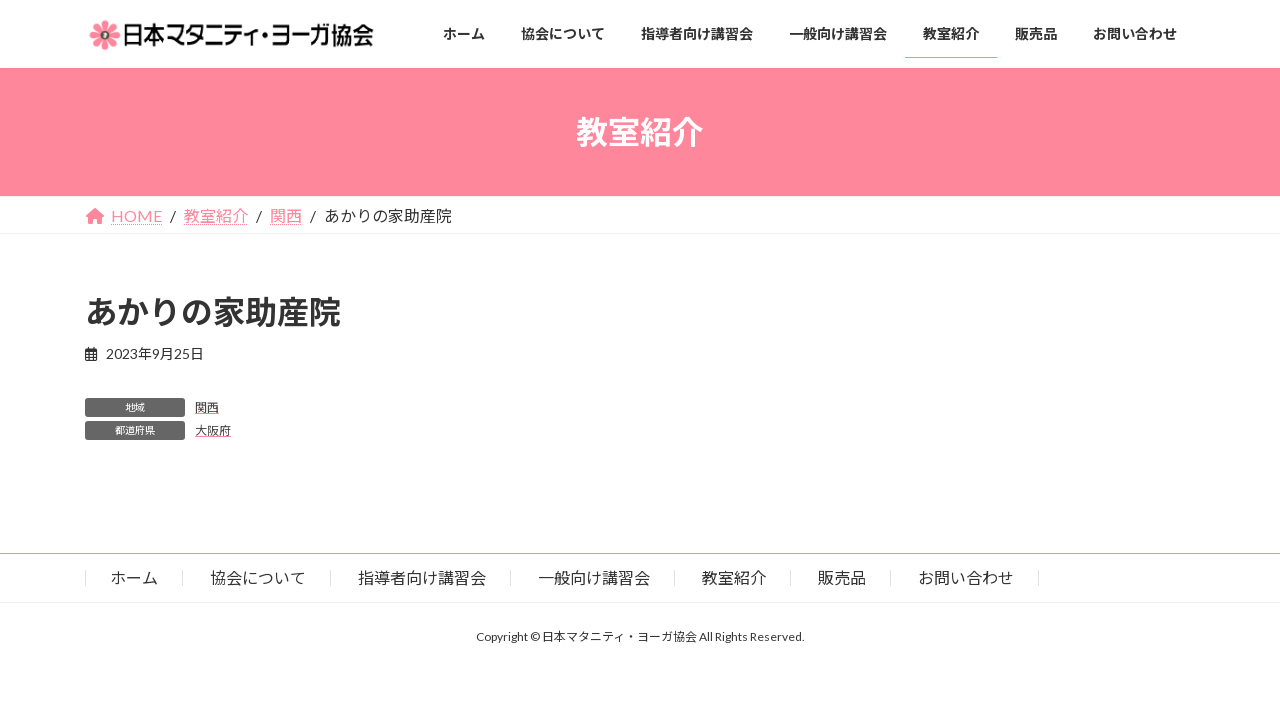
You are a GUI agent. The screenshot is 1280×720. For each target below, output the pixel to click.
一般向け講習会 (594, 577)
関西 (207, 407)
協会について (258, 577)
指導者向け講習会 (422, 577)
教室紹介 (734, 577)
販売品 (842, 577)
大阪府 (213, 430)
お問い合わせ (966, 577)
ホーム (134, 577)
